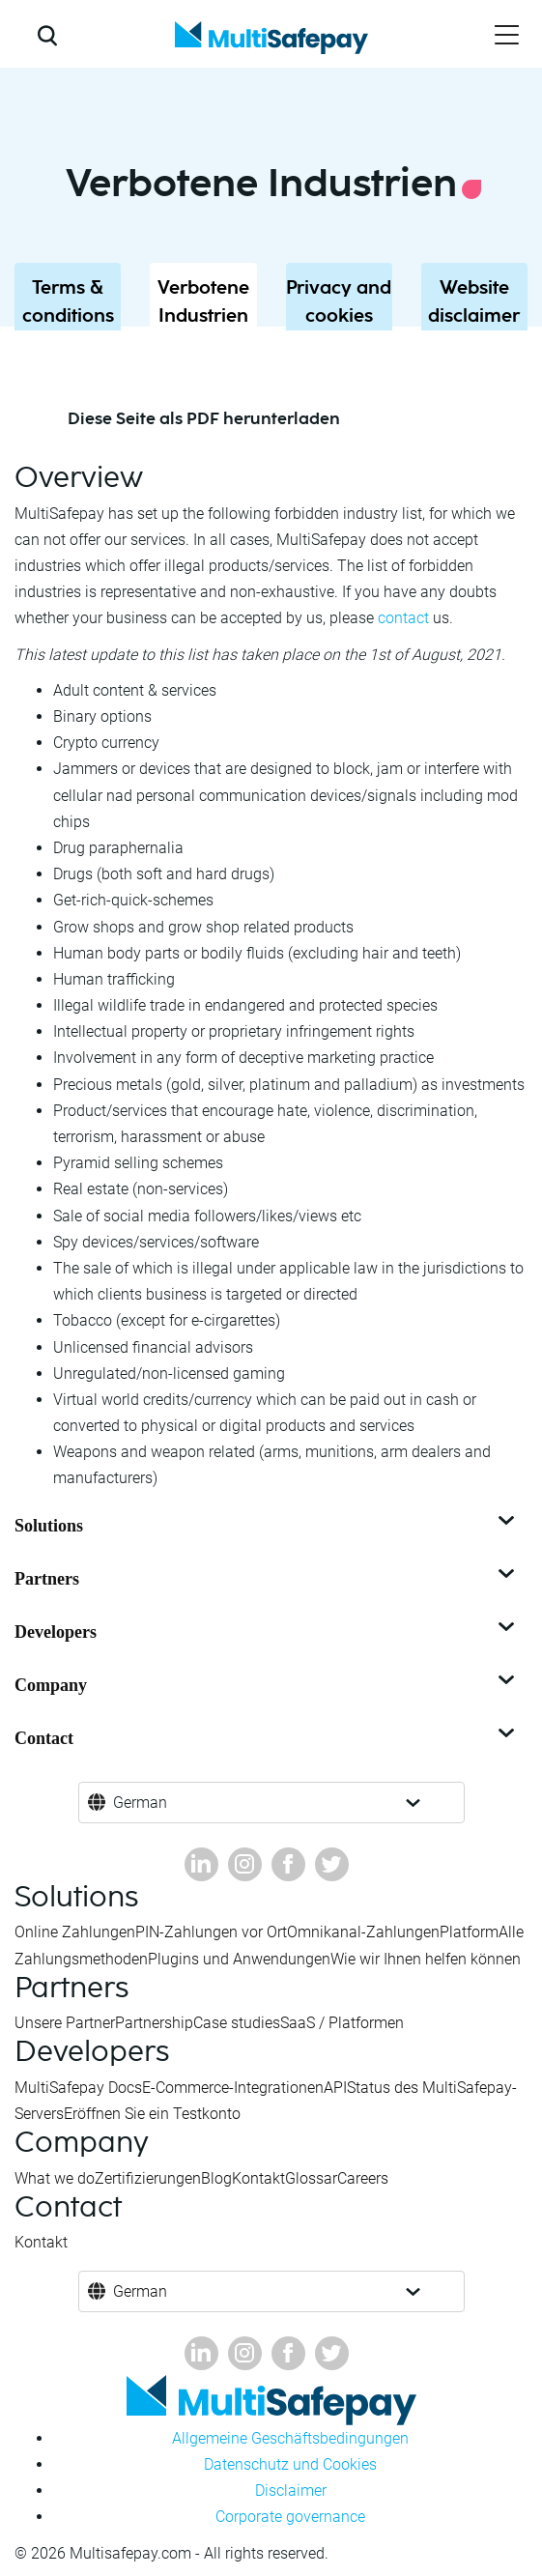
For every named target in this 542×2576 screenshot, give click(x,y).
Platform (469, 1932)
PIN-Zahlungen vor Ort (211, 1932)
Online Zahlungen (74, 1932)
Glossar (311, 2178)
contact (403, 618)
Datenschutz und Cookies (290, 2464)
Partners (266, 1579)
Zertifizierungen (148, 2178)
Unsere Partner (64, 2023)
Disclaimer (291, 2490)
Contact (266, 1738)
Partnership (154, 2023)
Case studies (236, 2023)
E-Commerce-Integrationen (233, 2087)
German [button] (140, 1802)
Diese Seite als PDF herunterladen (204, 419)
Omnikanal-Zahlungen (363, 1932)
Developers (266, 1632)
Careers (362, 2178)
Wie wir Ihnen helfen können (425, 1959)
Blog (216, 2178)
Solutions (266, 1525)
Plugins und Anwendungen (239, 1959)
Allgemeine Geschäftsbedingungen (290, 2438)
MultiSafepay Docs (78, 2087)
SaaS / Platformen (342, 2023)
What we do (54, 2178)
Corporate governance (290, 2516)
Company (266, 1685)
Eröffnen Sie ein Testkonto (152, 2113)
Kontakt (258, 2178)
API (335, 2087)
